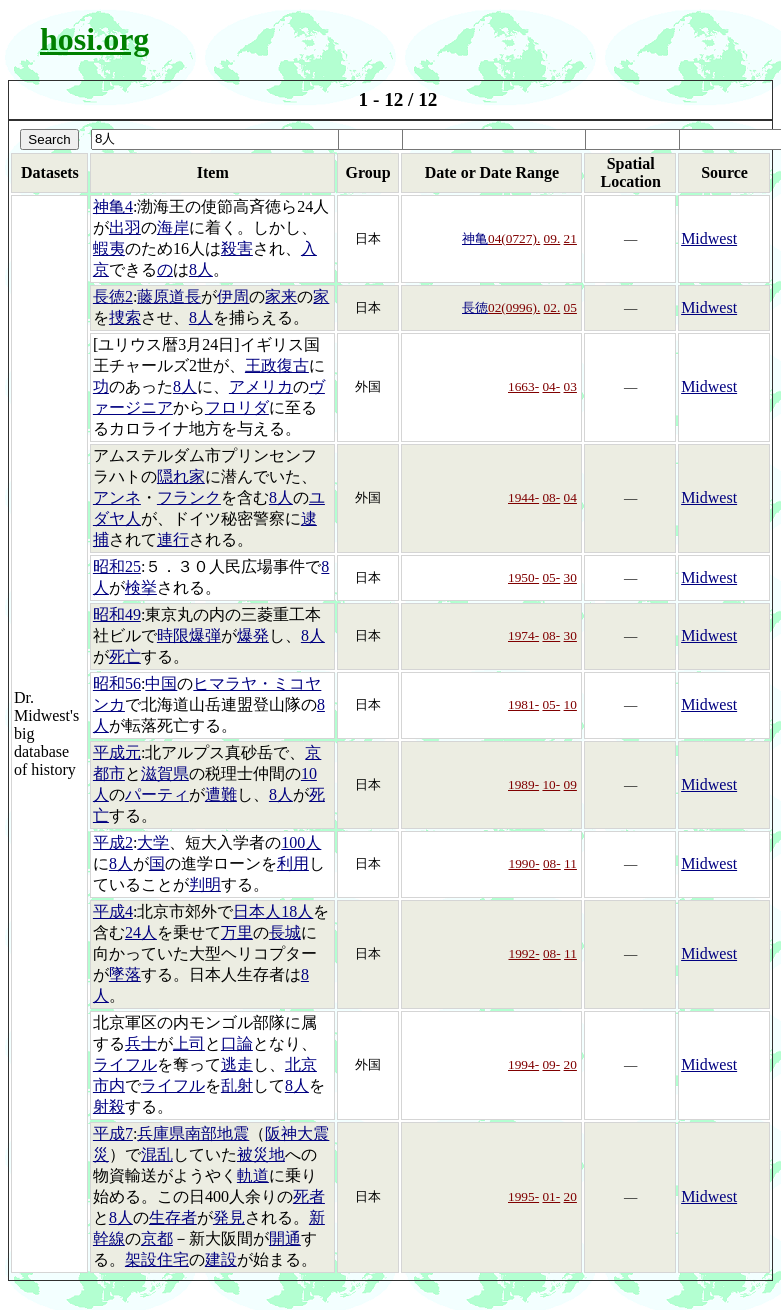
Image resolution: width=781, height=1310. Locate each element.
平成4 (113, 911)
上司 (189, 1043)
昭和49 (117, 614)
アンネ (117, 497)
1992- (523, 953)
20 (570, 1064)
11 (570, 863)
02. (552, 307)
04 (570, 497)
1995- (523, 1196)
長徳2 (113, 296)
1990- (523, 863)
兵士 (141, 1043)
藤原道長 (169, 296)
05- (551, 577)
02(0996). (514, 307)
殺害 (237, 248)
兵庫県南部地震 (193, 1133)
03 (570, 386)
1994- (523, 1064)
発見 (229, 1217)
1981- (523, 704)
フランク (189, 497)
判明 (205, 884)
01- (551, 1196)
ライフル (125, 1064)
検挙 (141, 587)
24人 (141, 932)
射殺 (109, 1106)
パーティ (157, 794)
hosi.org (94, 39)
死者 (309, 1196)
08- (551, 497)
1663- (523, 386)
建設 (221, 1259)
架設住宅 (157, 1259)
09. (552, 238)
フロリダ (237, 407)
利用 (293, 863)
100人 (301, 842)
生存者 (173, 1217)
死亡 (125, 656)
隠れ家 (181, 476)
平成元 (117, 752)
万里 (237, 932)
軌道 (253, 1175)
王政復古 (277, 365)
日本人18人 (273, 911)
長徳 (475, 307)
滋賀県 (165, 773)
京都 (157, 1238)
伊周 (233, 296)
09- (551, 1064)
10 (570, 704)
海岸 (173, 227)
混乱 (157, 1154)
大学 (153, 842)
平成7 (113, 1133)
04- (551, 386)
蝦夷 (109, 248)
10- (551, 784)
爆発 (253, 635)
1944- (523, 497)
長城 (285, 932)
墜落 (125, 974)
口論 (237, 1043)
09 (570, 784)
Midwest (709, 238)
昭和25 (117, 566)
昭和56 (117, 683)
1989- (523, 784)
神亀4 (113, 206)
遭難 (221, 794)
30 (570, 577)
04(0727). (514, 238)
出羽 (125, 227)
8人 (201, 269)
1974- (523, 635)
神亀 (475, 238)
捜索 (125, 317)
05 (570, 307)
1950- (523, 577)
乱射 (237, 1085)
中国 (161, 683)
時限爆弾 (189, 635)
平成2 (113, 842)
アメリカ (261, 386)
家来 (281, 296)
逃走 (237, 1064)
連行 (173, 539)
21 (570, 238)
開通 (285, 1238)
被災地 (261, 1154)
